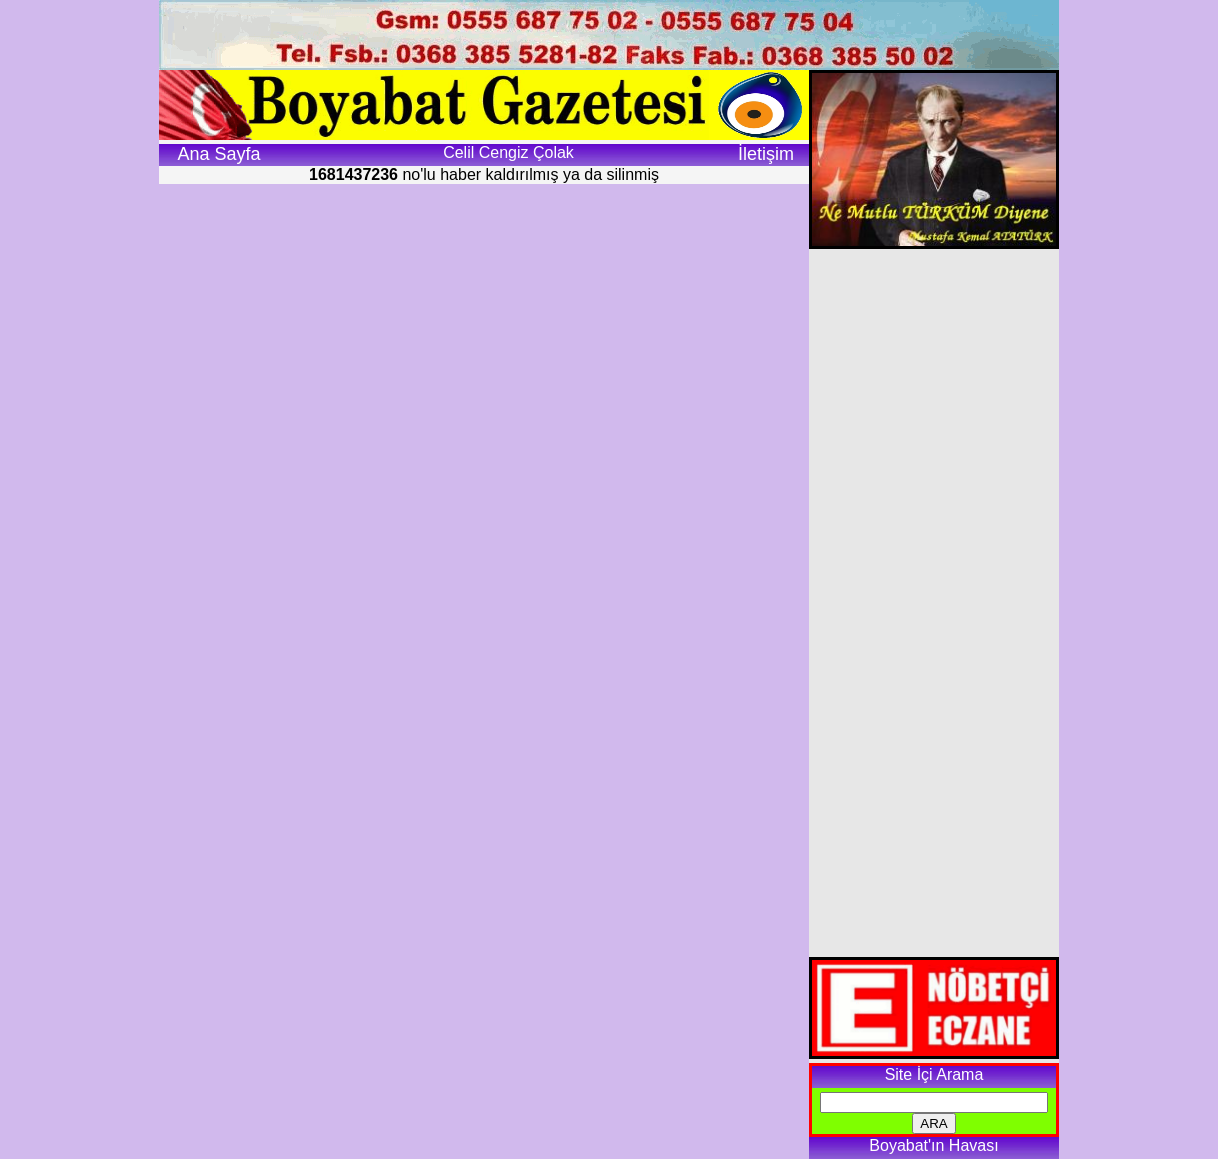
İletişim (766, 154)
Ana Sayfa (218, 154)
